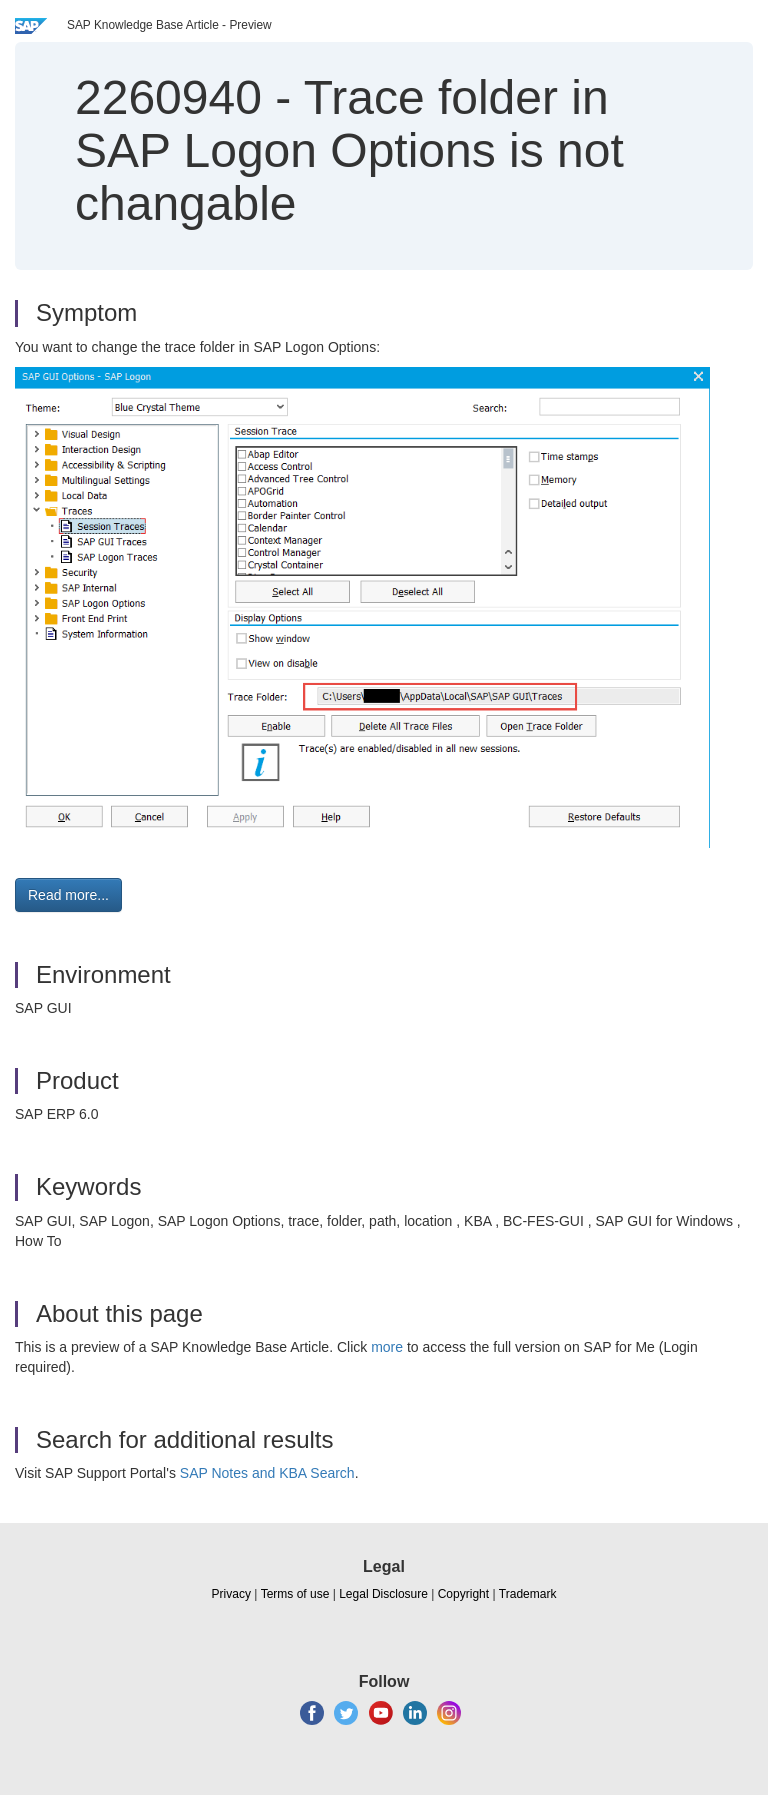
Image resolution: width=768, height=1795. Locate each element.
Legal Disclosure (383, 1594)
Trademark (528, 1594)
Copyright (463, 1594)
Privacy (231, 1594)
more (387, 1347)
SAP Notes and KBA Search (267, 1473)
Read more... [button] (68, 895)
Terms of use (295, 1594)
